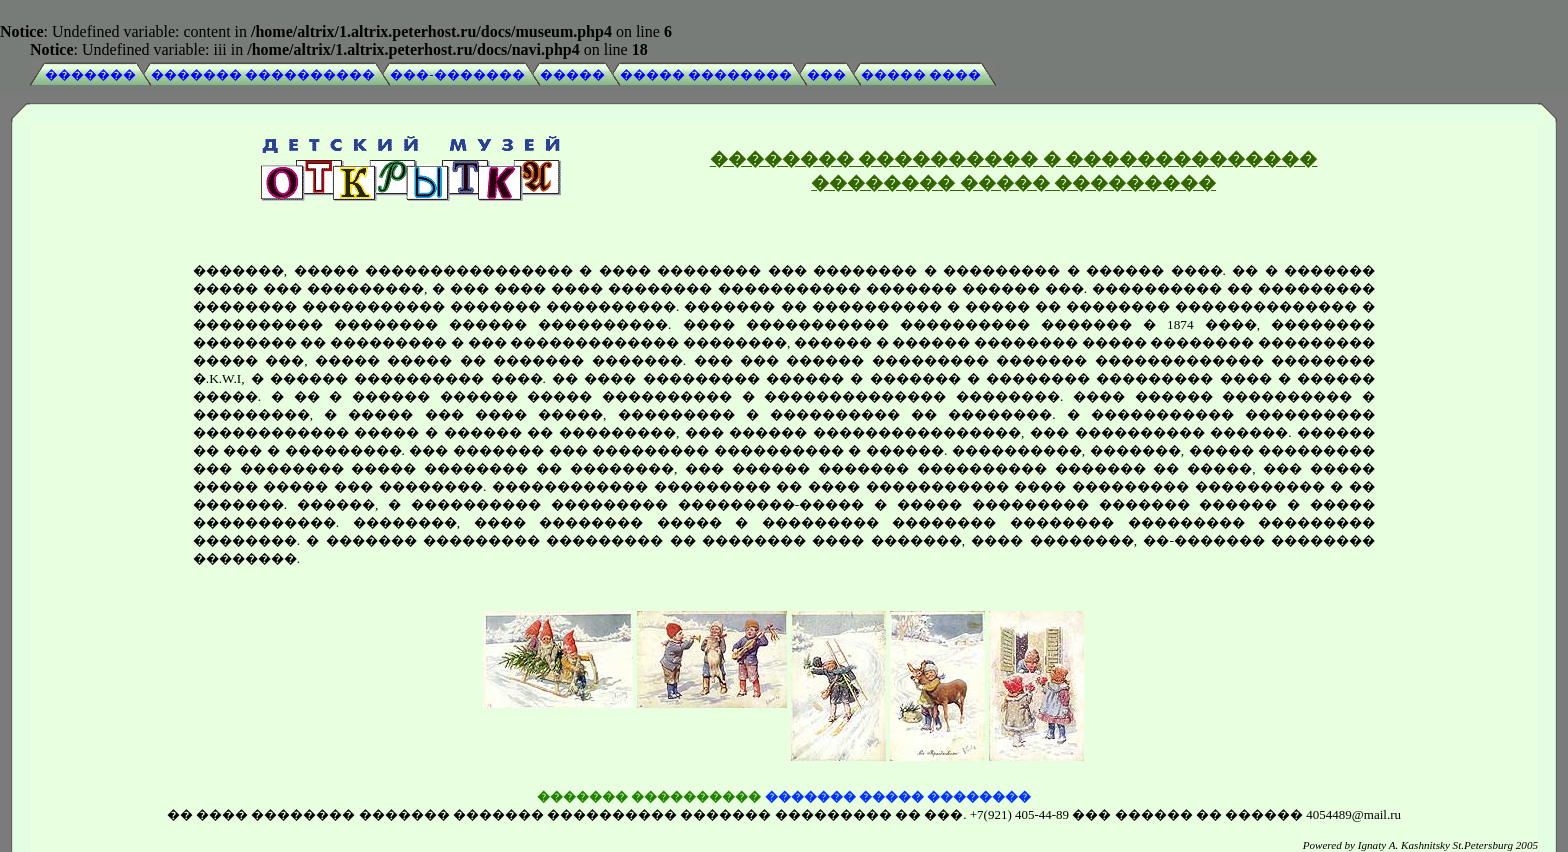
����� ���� (921, 74)
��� (826, 74)
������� (90, 74)
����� (572, 74)
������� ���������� (263, 74)
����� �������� (706, 74)
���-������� (457, 74)
